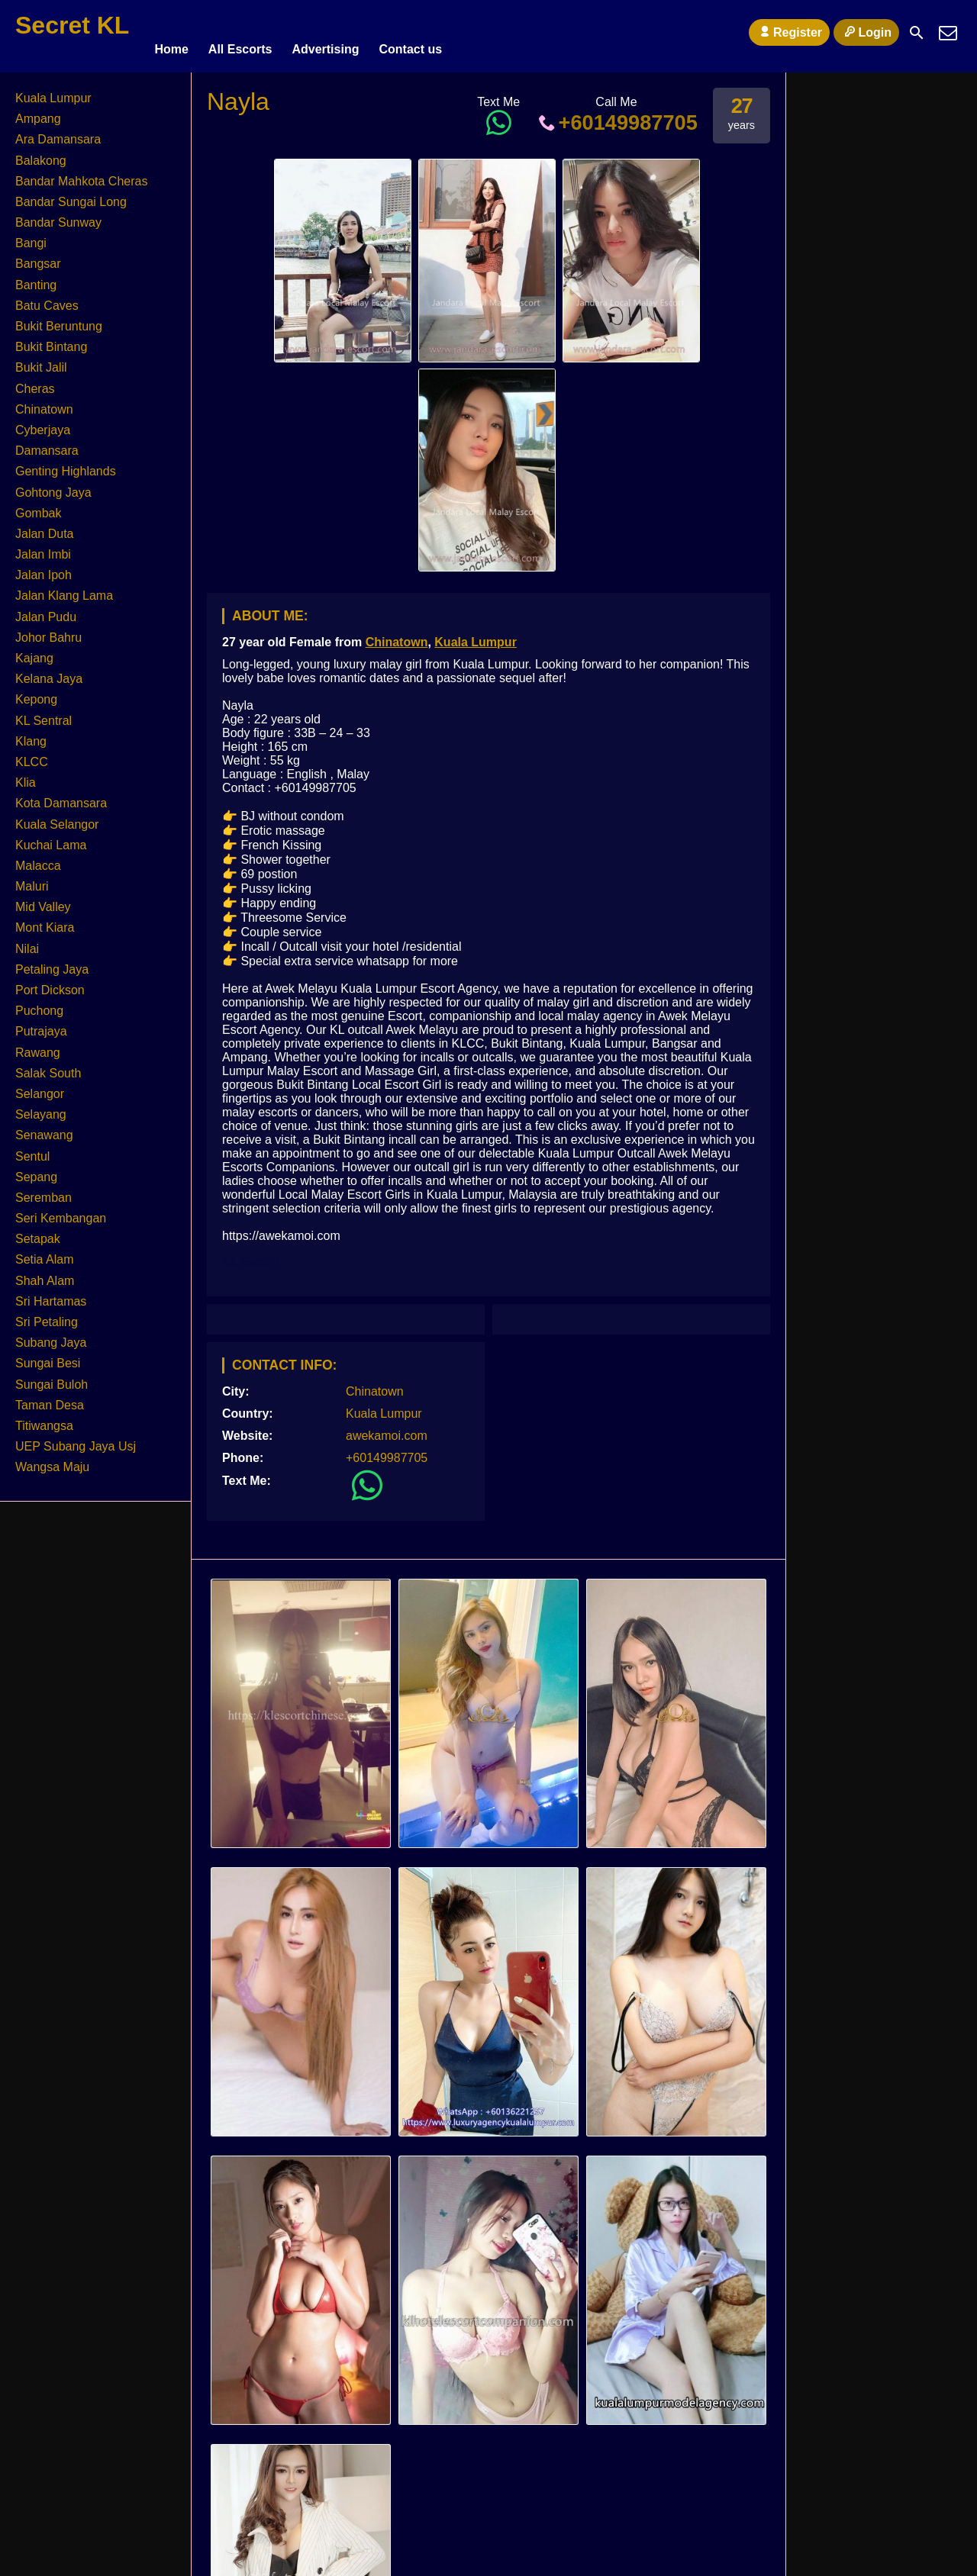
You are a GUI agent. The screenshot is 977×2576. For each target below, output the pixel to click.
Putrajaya (41, 1024)
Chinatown (397, 635)
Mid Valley (43, 900)
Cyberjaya (42, 423)
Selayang (40, 1107)
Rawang (37, 1045)
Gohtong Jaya (53, 485)
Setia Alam (44, 1253)
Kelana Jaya (48, 671)
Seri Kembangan (60, 1211)
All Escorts (240, 32)
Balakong (40, 153)
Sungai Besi (47, 1356)
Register (789, 32)
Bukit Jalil (41, 360)
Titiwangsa (44, 1418)
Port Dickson (50, 983)
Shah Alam (44, 1273)
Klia (25, 775)
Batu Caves (47, 298)
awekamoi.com (386, 1428)
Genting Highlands (65, 464)
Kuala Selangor (56, 817)
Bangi (31, 236)
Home (171, 32)
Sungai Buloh (51, 1377)
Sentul (32, 1149)
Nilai (27, 941)
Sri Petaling (46, 1315)
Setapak (37, 1231)
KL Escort (250, 1254)
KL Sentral (43, 713)
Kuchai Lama (50, 838)
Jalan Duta (44, 526)
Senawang (44, 1128)
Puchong (39, 1003)
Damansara (47, 443)
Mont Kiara (44, 921)
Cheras (35, 381)
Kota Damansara (61, 796)
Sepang (36, 1170)
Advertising (325, 32)
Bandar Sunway (58, 215)
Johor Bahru (48, 630)
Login (866, 32)
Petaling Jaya (52, 962)
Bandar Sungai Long (71, 194)
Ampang (38, 111)
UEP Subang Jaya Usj (75, 1439)
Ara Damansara (58, 132)
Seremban (43, 1190)
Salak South (48, 1066)
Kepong (36, 692)
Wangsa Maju (52, 1460)
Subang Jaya (50, 1335)
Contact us (410, 32)
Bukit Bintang (51, 339)
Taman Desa (49, 1398)
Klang (31, 734)
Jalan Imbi (43, 547)
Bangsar (38, 257)
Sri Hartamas (50, 1294)
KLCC (31, 755)
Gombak (38, 506)
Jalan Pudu (45, 610)
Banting (35, 278)
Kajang (34, 651)
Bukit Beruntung (58, 319)
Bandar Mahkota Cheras (81, 174)
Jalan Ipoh (43, 568)
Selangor (39, 1086)
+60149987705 (616, 115)
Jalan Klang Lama (64, 589)
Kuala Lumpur (475, 635)
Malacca (38, 858)
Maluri (32, 879)
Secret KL (72, 25)
